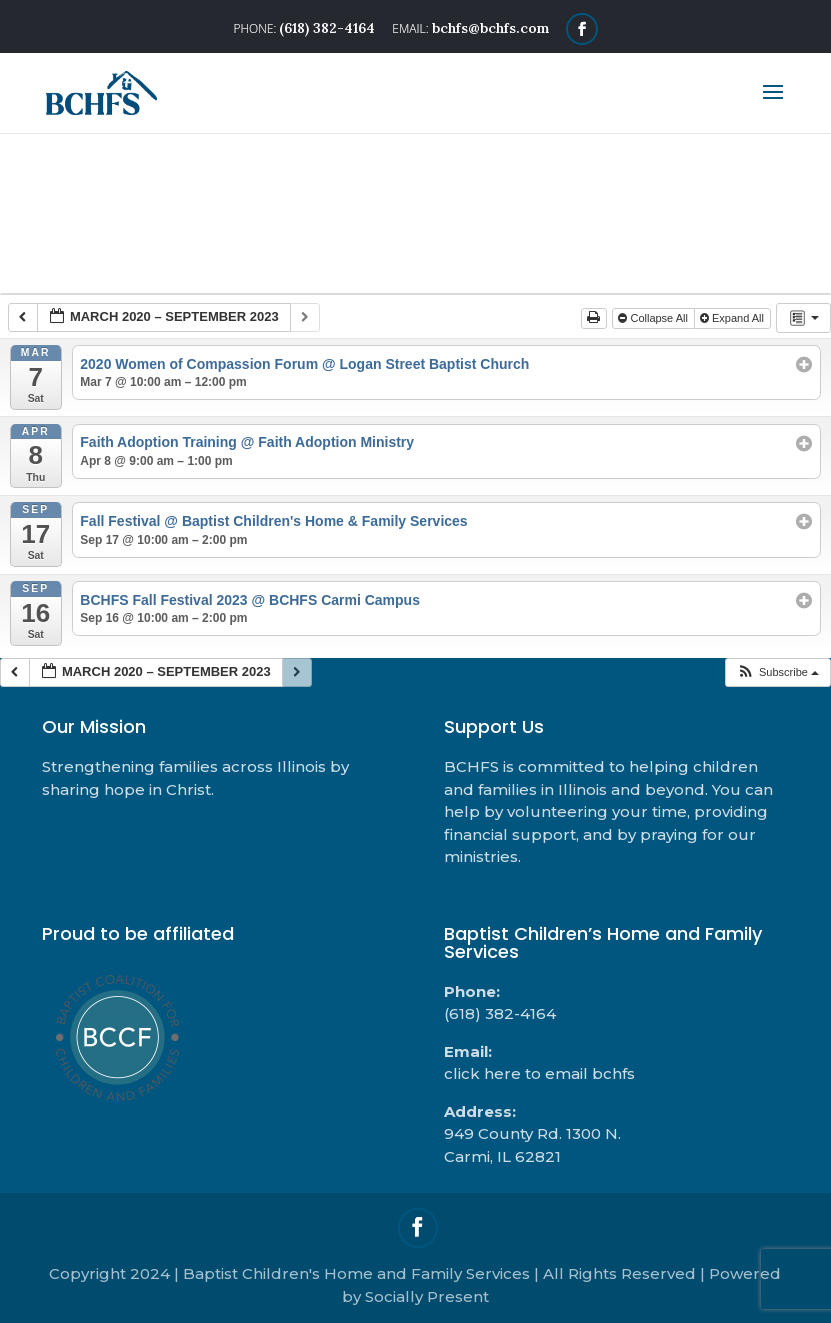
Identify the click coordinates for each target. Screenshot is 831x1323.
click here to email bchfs (539, 1073)
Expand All (733, 318)
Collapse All (654, 318)
